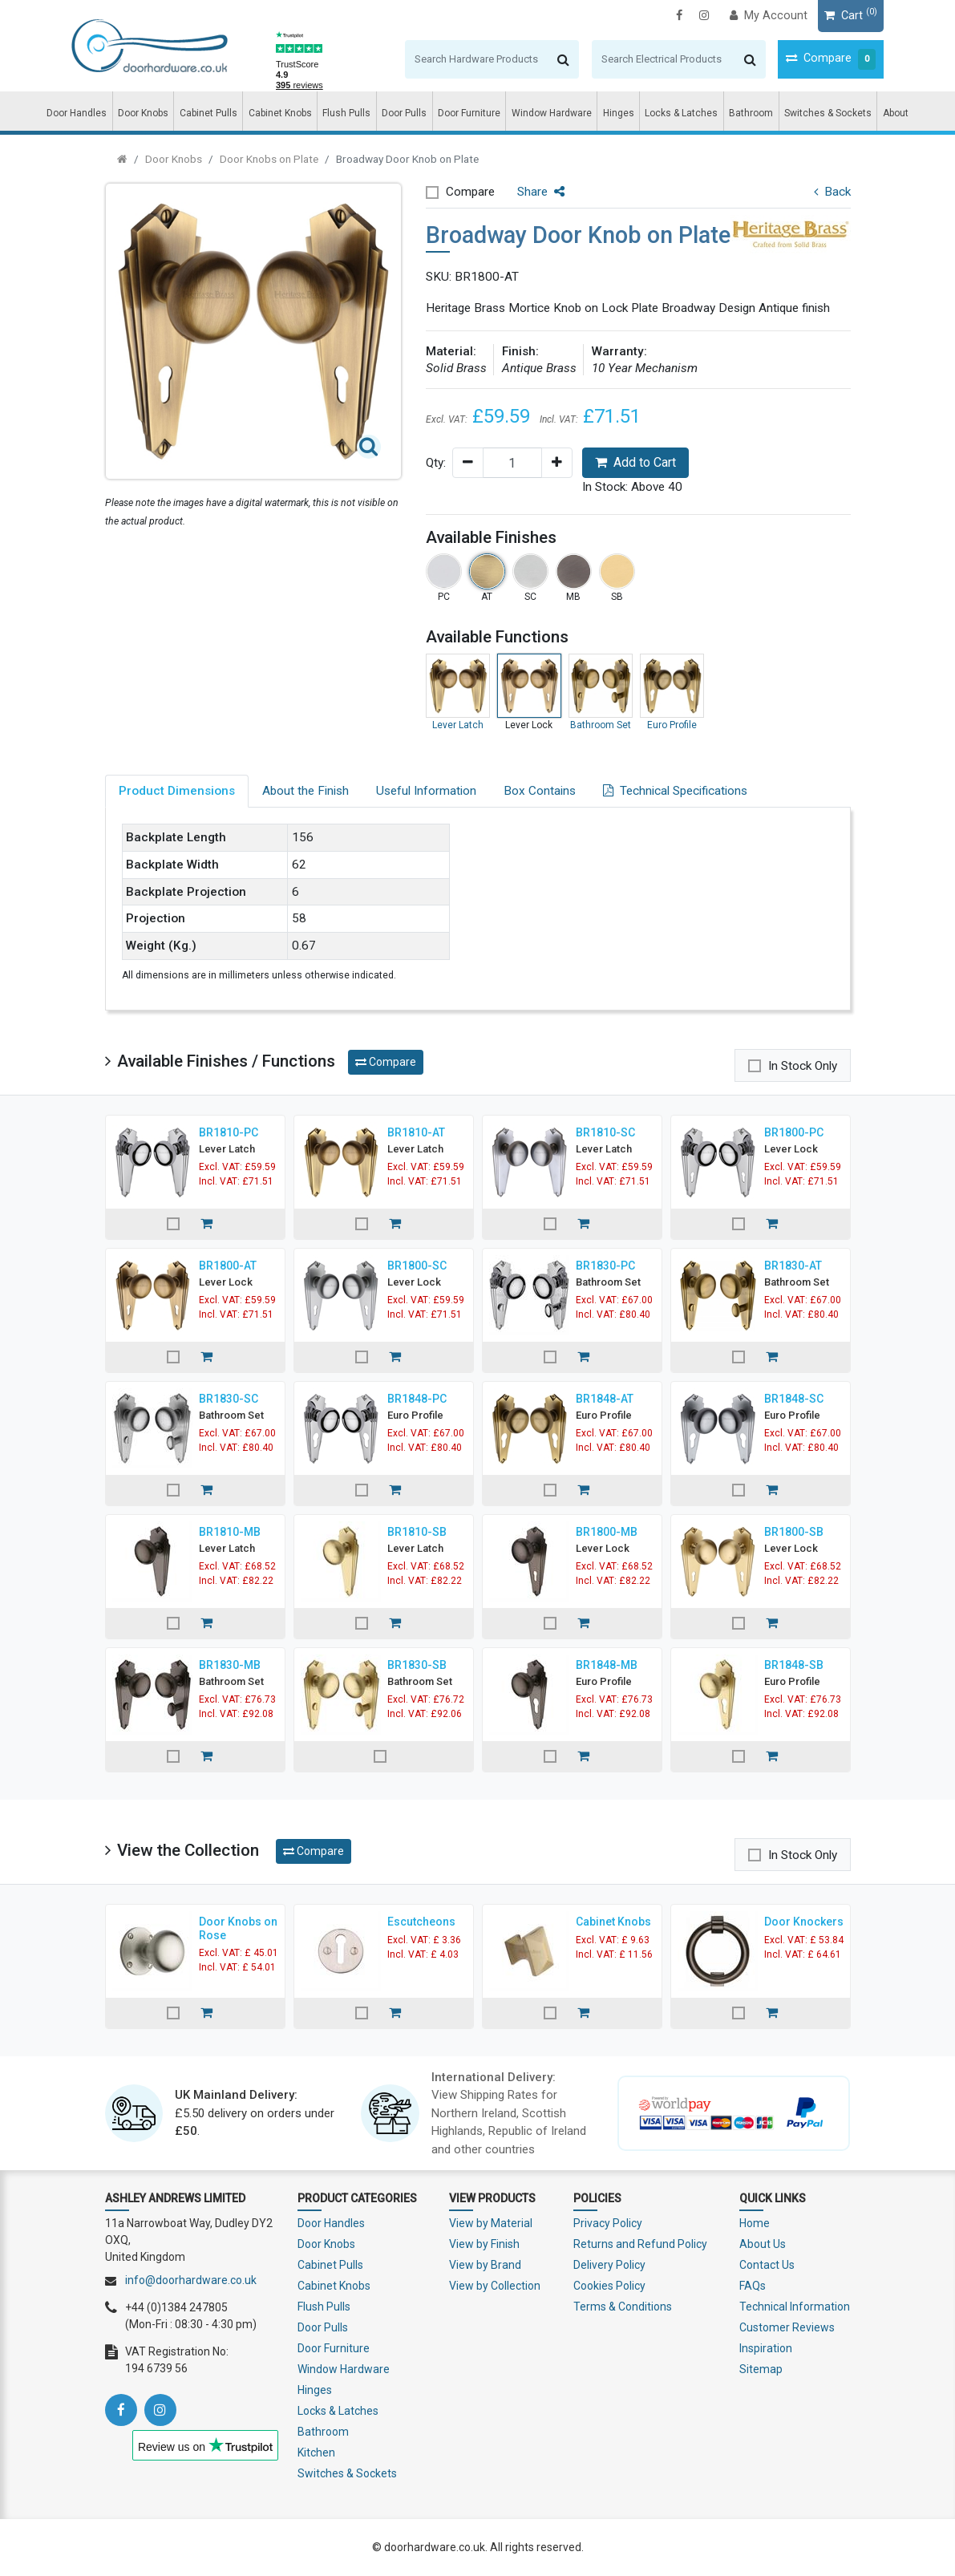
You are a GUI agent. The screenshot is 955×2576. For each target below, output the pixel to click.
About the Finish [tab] (305, 791)
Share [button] (541, 191)
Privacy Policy (607, 2223)
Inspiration (765, 2348)
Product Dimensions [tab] (177, 791)
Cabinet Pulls (208, 113)
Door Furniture (469, 113)
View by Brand (485, 2264)
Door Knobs (143, 113)
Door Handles (77, 113)
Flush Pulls (346, 113)
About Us (762, 2244)
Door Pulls (404, 113)
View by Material (490, 2223)
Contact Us (767, 2264)
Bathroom (751, 113)
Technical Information (794, 2306)
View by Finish (484, 2244)
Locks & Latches (681, 113)
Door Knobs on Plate (269, 158)
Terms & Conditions (622, 2306)
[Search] (444, 59)
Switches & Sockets (828, 113)
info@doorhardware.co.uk (191, 2280)
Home (754, 2223)
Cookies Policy (609, 2285)
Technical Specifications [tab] (675, 791)
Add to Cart (635, 462)
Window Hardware (552, 113)
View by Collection (494, 2285)
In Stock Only (802, 1066)
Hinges (618, 113)
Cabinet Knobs (280, 113)
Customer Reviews (787, 2327)
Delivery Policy (609, 2264)
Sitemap (761, 2369)
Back (832, 191)
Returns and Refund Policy (640, 2244)
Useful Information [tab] (426, 791)
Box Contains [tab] (540, 791)
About (895, 113)
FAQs (752, 2285)
